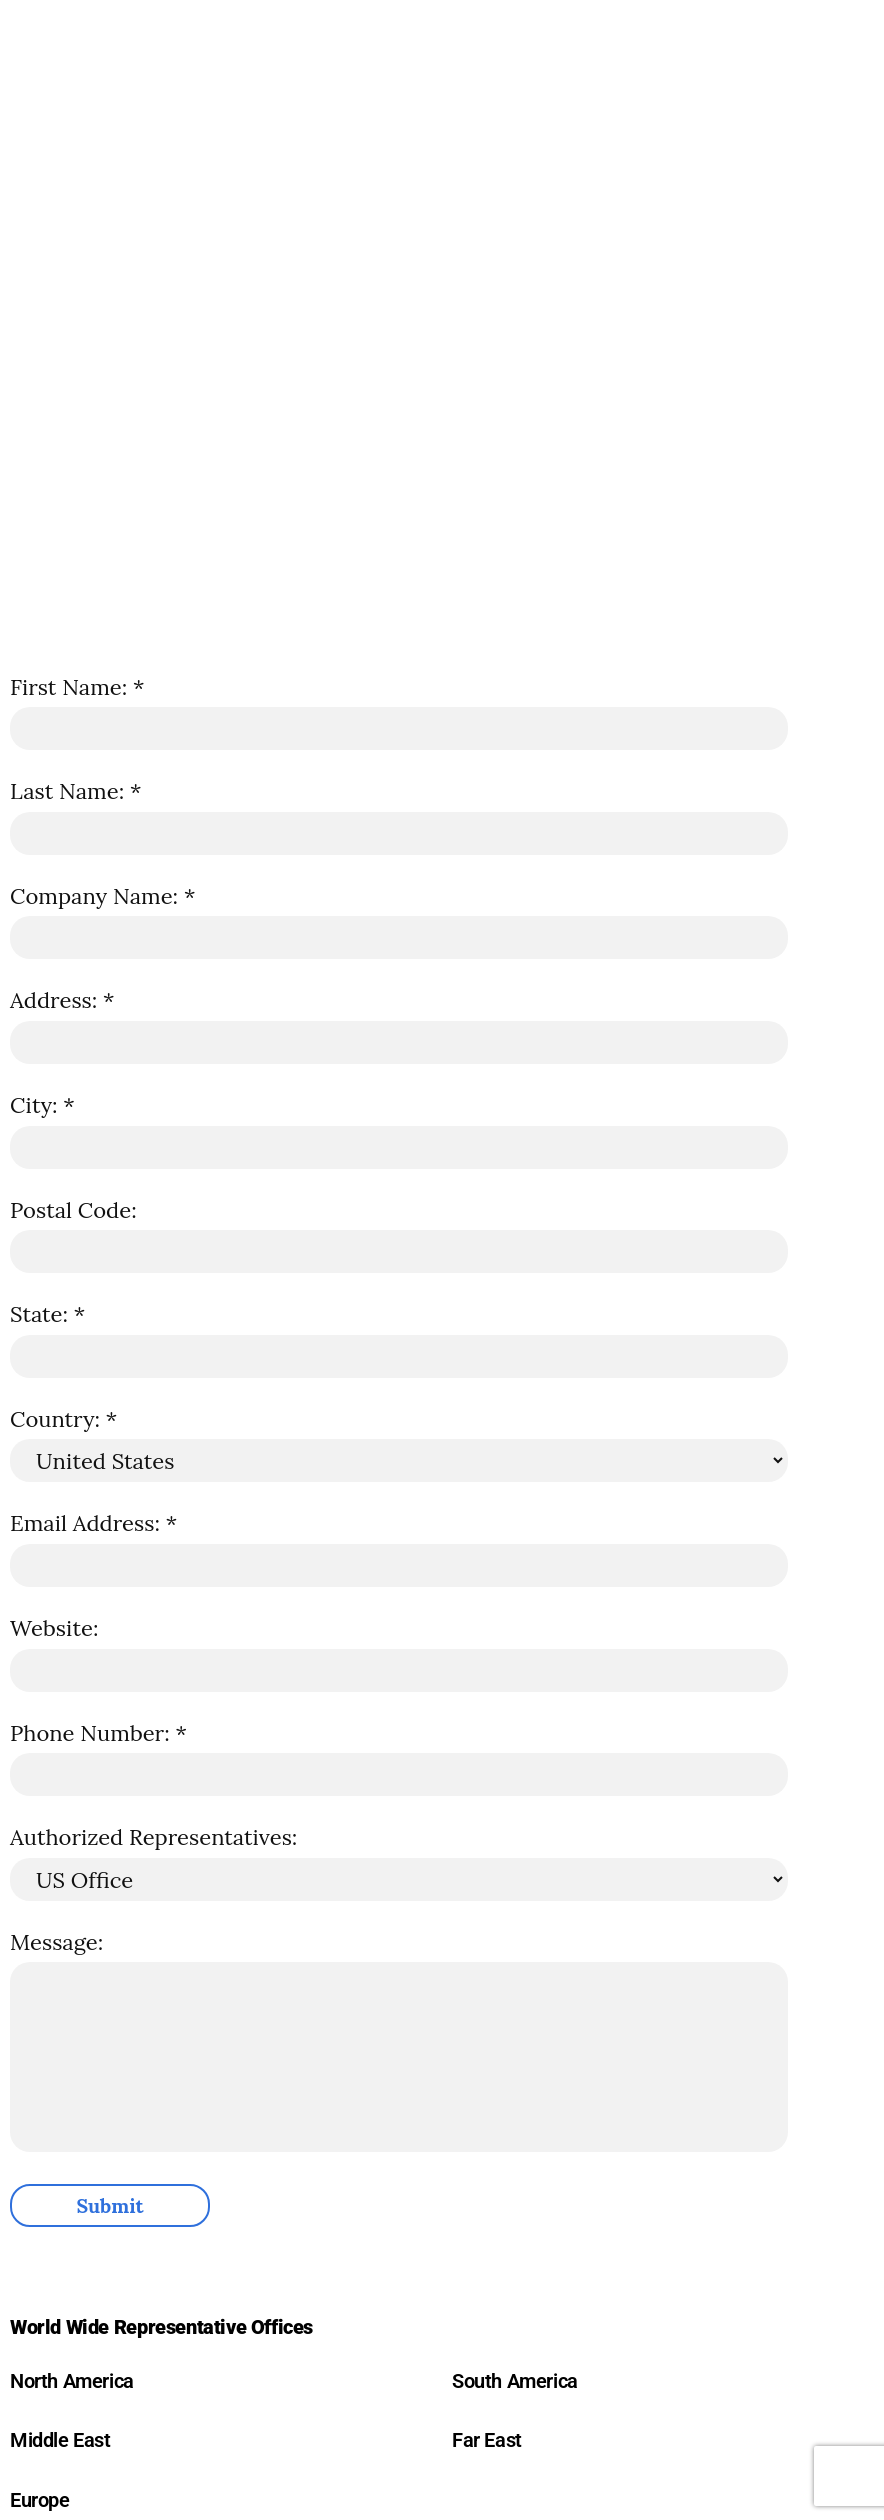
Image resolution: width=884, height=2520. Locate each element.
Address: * (62, 1000)
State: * (47, 1314)
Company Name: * (102, 896)
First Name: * (77, 687)
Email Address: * (93, 1523)
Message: (56, 1942)
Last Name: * (75, 791)
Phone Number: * (98, 1733)
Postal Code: (73, 1210)
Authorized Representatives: (153, 1837)
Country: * (63, 1419)
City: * (42, 1105)
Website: (54, 1628)
